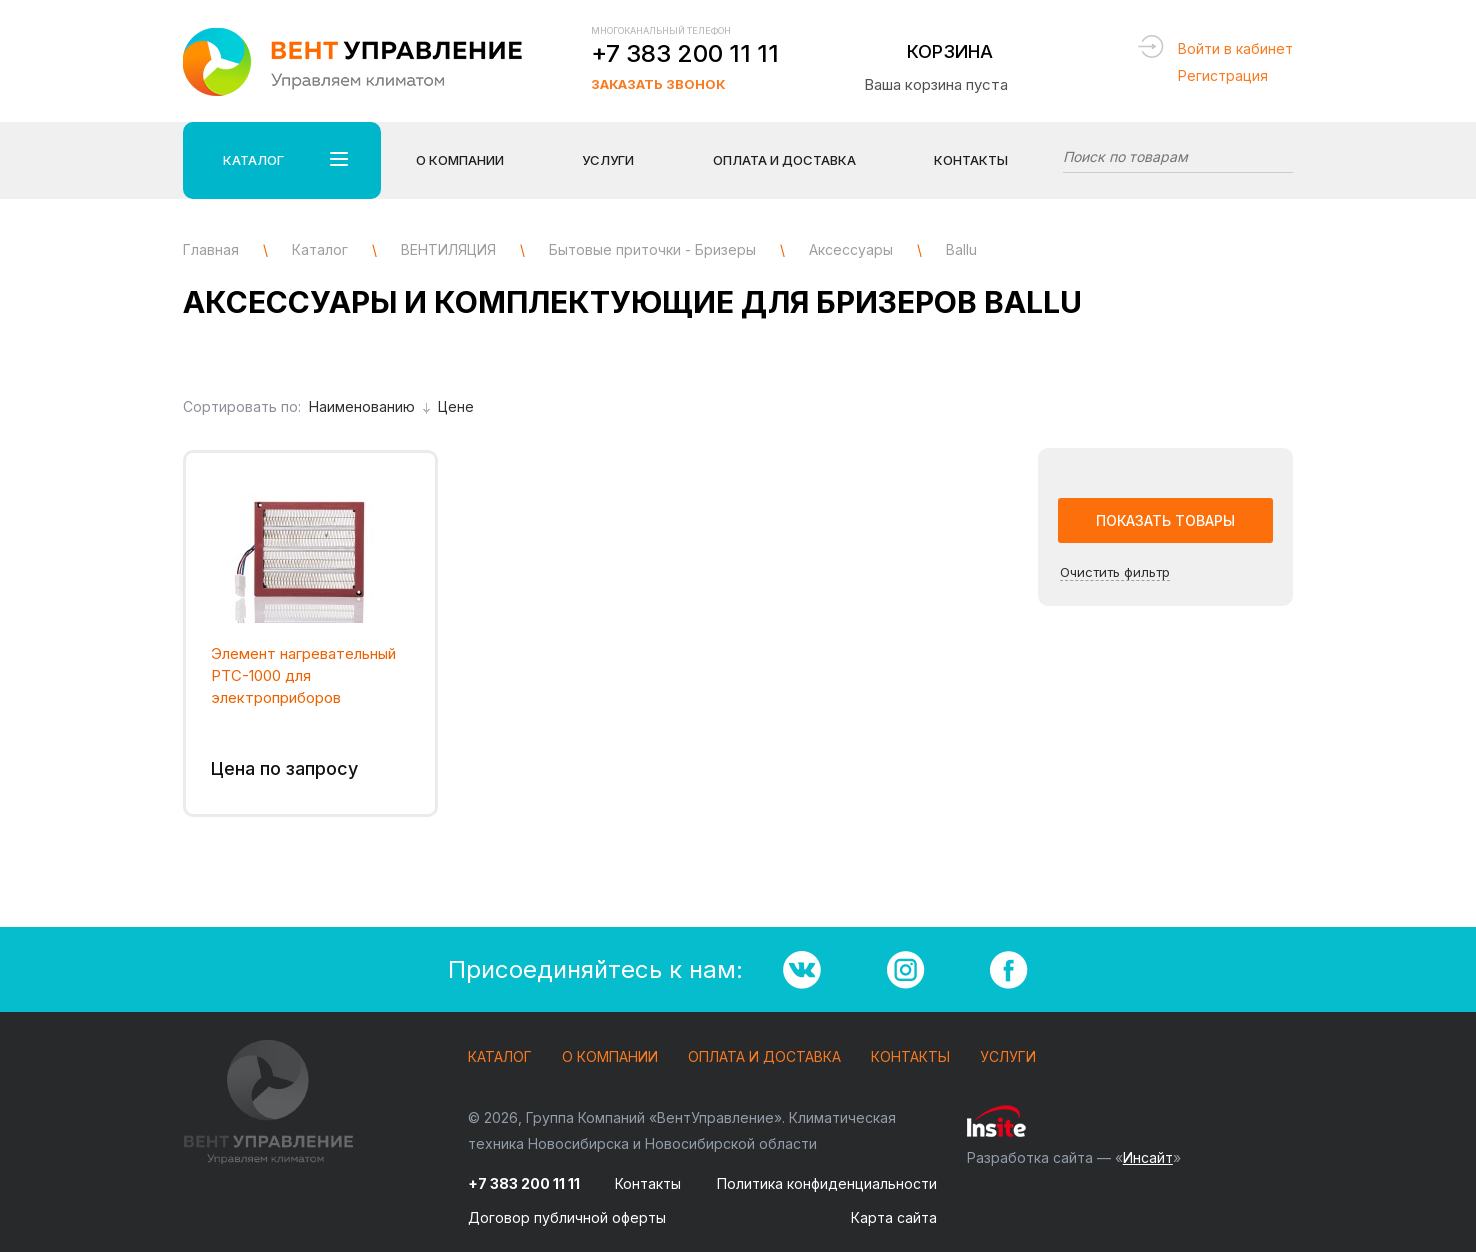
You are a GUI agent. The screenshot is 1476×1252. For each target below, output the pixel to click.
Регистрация (1223, 75)
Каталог (500, 1057)
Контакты (971, 160)
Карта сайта (894, 1217)
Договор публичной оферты (567, 1217)
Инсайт (1148, 1157)
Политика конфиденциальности (827, 1183)
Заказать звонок (658, 84)
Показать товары (1165, 520)
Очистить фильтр (1115, 572)
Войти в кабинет (1235, 48)
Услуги (1008, 1057)
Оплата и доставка (764, 1057)
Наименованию (369, 406)
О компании (610, 1057)
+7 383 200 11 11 (685, 53)
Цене (456, 406)
